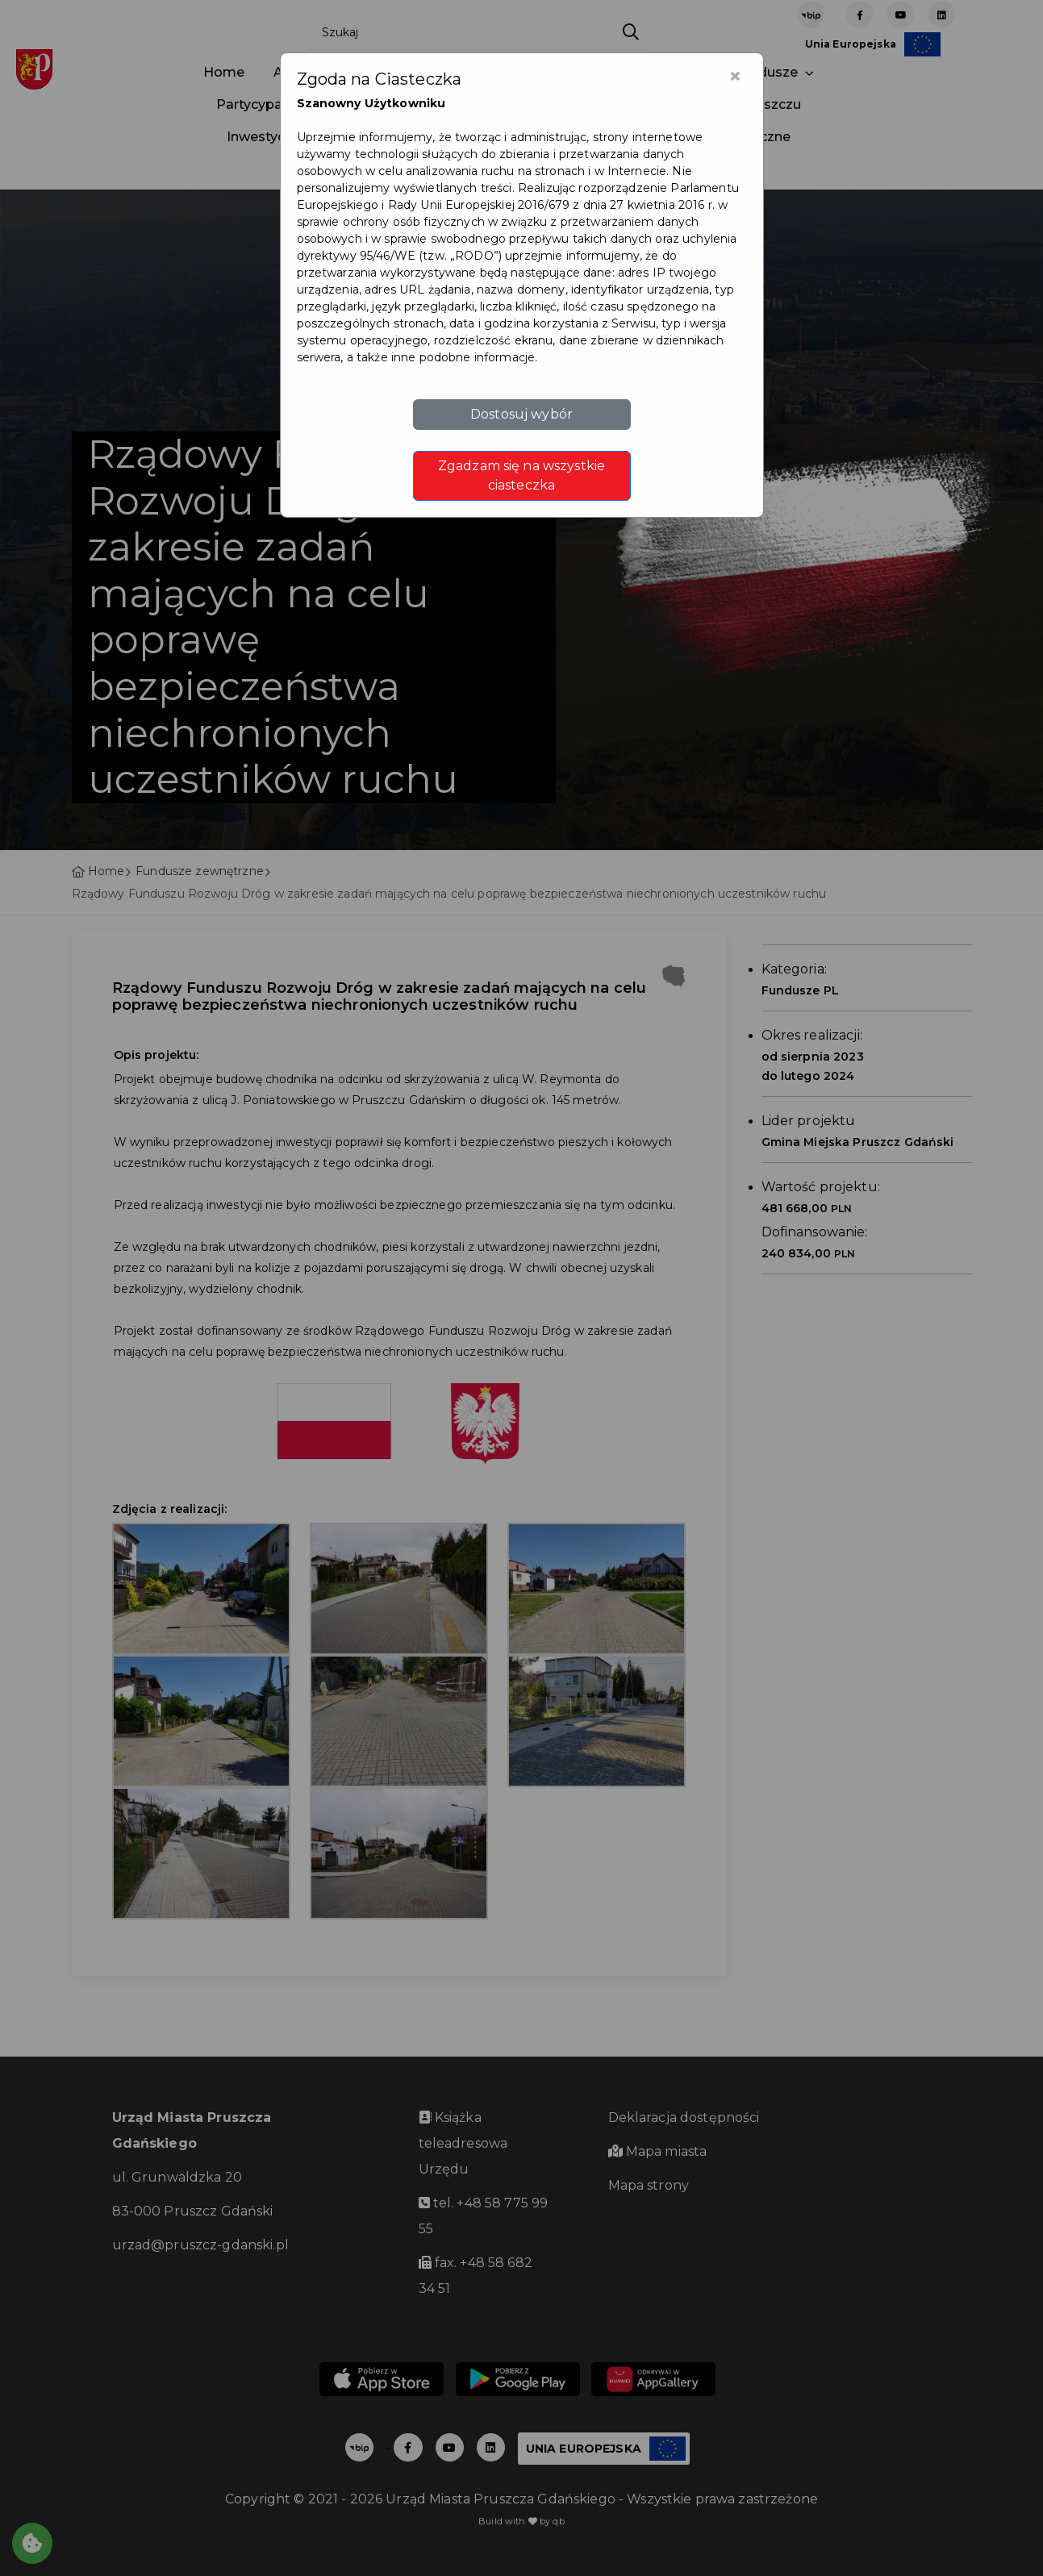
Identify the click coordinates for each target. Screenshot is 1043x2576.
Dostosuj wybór (521, 414)
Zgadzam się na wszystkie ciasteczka (521, 475)
